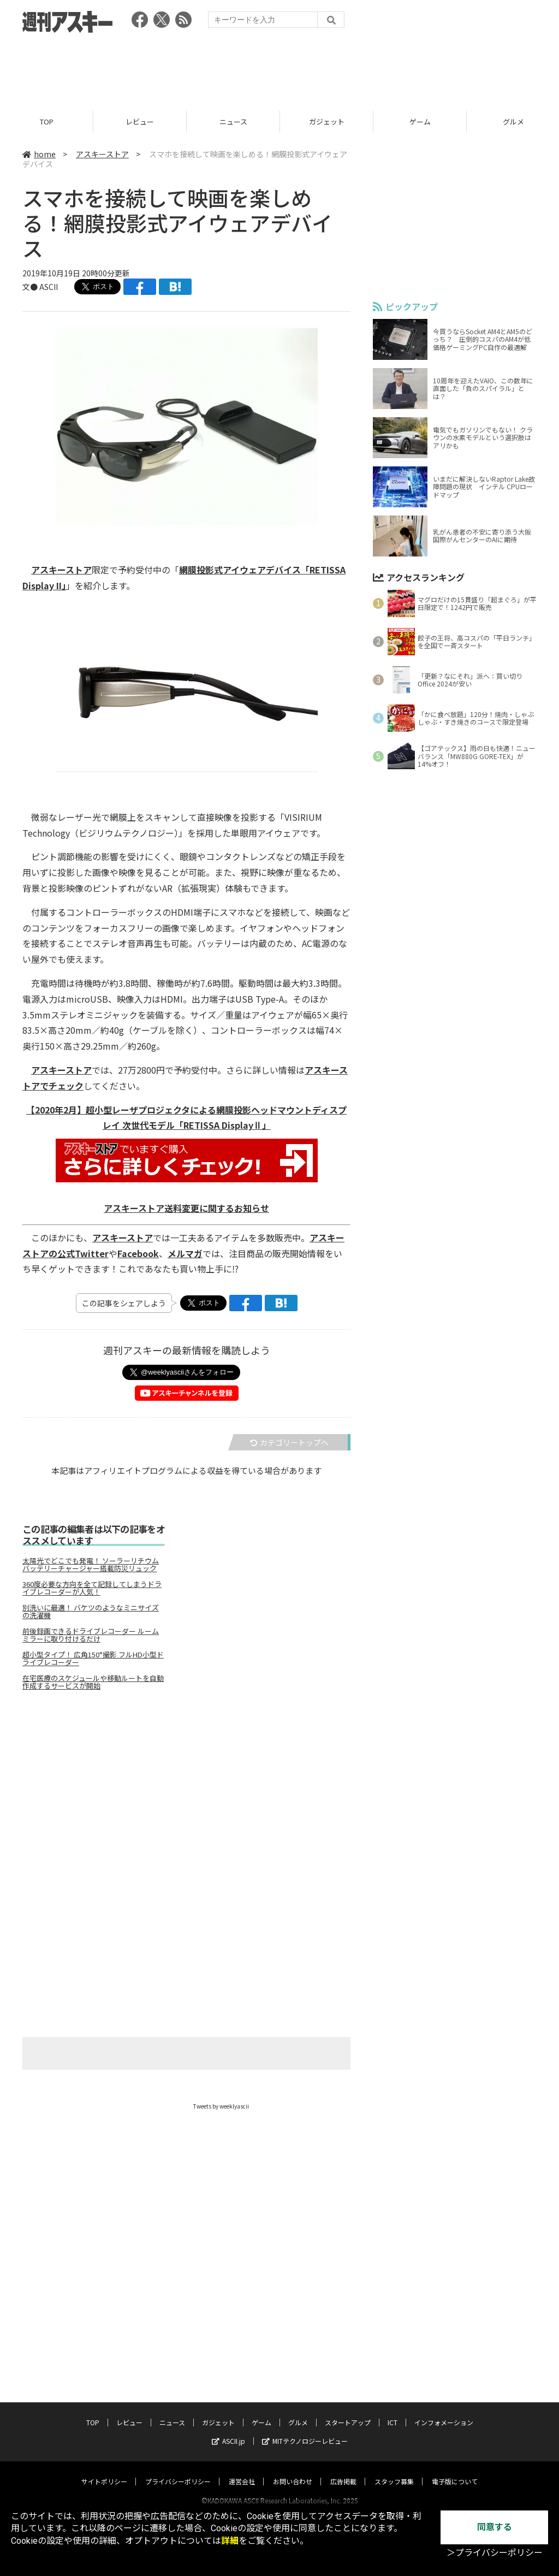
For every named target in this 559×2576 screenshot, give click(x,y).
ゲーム (420, 121)
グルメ (298, 2412)
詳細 (230, 2541)
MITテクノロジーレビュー (305, 2430)
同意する (494, 2527)
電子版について (455, 2471)
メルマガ (185, 1253)
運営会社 (242, 2471)
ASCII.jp (228, 2430)
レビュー (140, 121)
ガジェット (326, 121)
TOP (46, 121)
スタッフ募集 (394, 2471)
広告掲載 (343, 2471)
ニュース (233, 121)
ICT (392, 2412)
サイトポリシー (104, 2471)
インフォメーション (443, 2412)
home (39, 154)
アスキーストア (102, 154)
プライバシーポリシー (178, 2471)
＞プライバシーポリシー (495, 2553)
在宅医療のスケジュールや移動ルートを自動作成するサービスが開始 (93, 1682)
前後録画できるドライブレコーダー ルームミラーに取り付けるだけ (90, 1635)
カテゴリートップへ (289, 1442)
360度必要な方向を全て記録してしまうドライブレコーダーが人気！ (92, 1588)
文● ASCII (40, 286)
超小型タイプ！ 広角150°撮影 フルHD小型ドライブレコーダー (93, 1658)
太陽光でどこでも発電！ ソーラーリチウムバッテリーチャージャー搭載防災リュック (90, 1564)
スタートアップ (348, 2412)
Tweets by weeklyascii (221, 2106)
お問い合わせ (292, 2471)
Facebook (138, 1253)
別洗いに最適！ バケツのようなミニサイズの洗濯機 (90, 1611)
